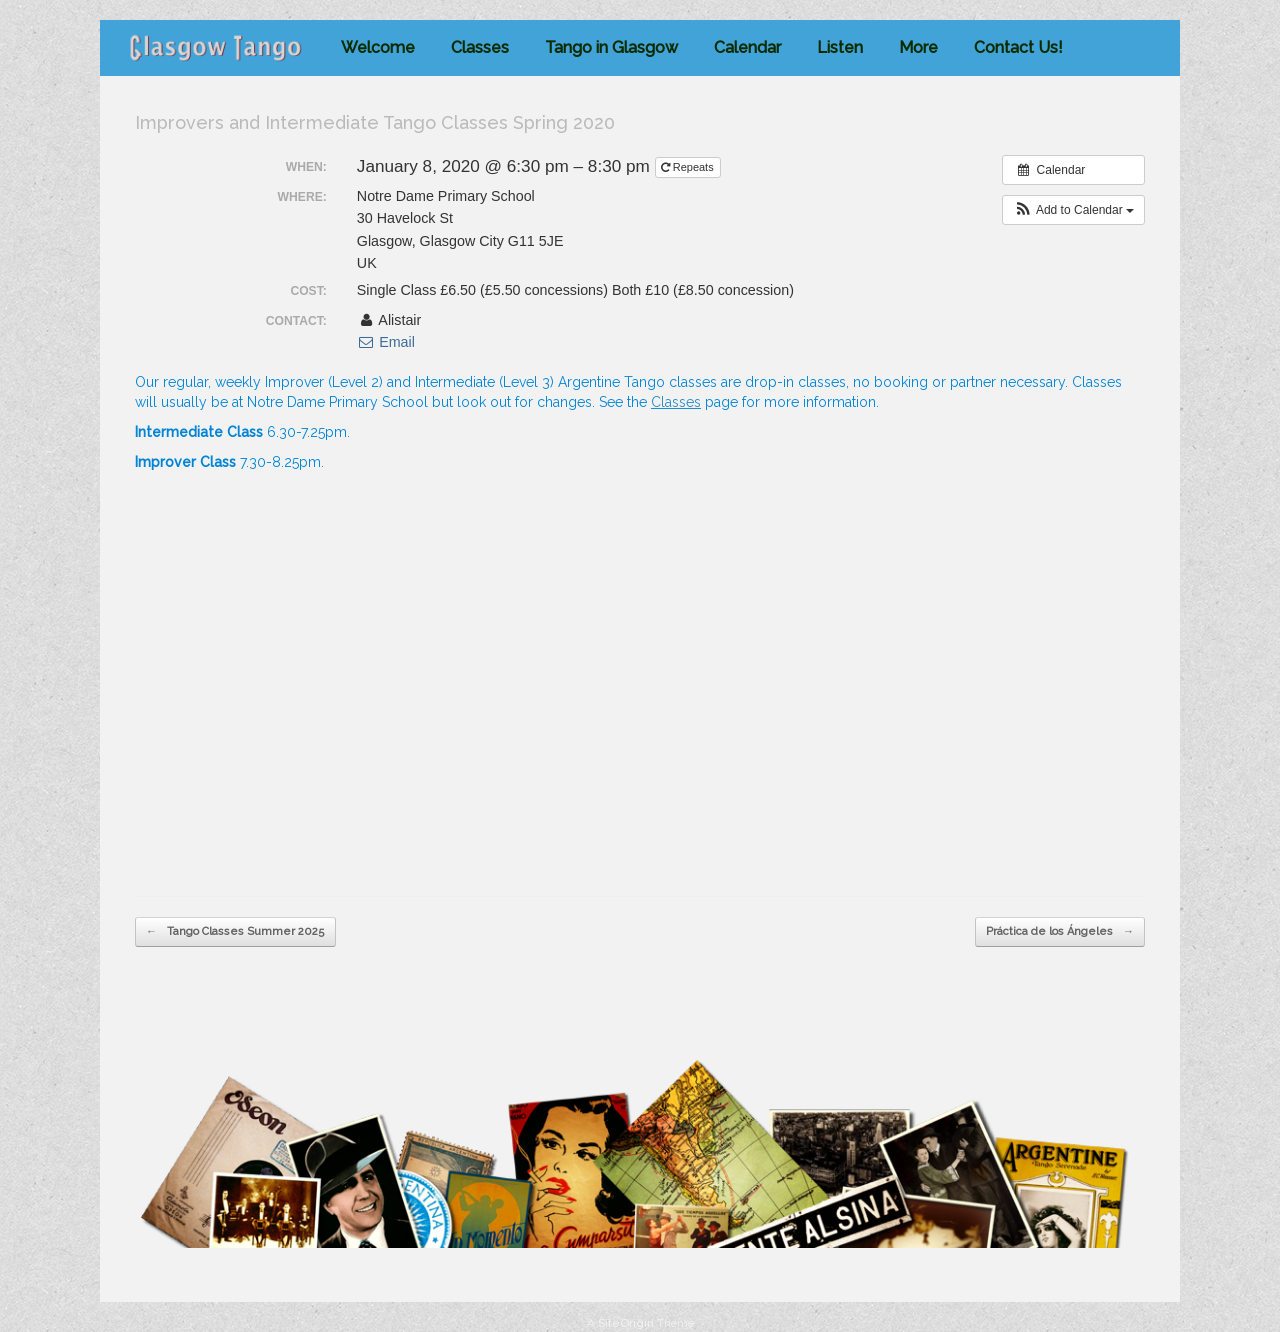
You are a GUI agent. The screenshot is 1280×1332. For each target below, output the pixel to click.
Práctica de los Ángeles (1060, 932)
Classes (480, 47)
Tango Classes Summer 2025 (235, 932)
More (918, 47)
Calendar (747, 47)
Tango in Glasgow (611, 47)
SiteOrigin (626, 1323)
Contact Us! (1018, 47)
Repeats (689, 167)
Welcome (378, 47)
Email (386, 342)
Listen (840, 47)
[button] (1073, 210)
